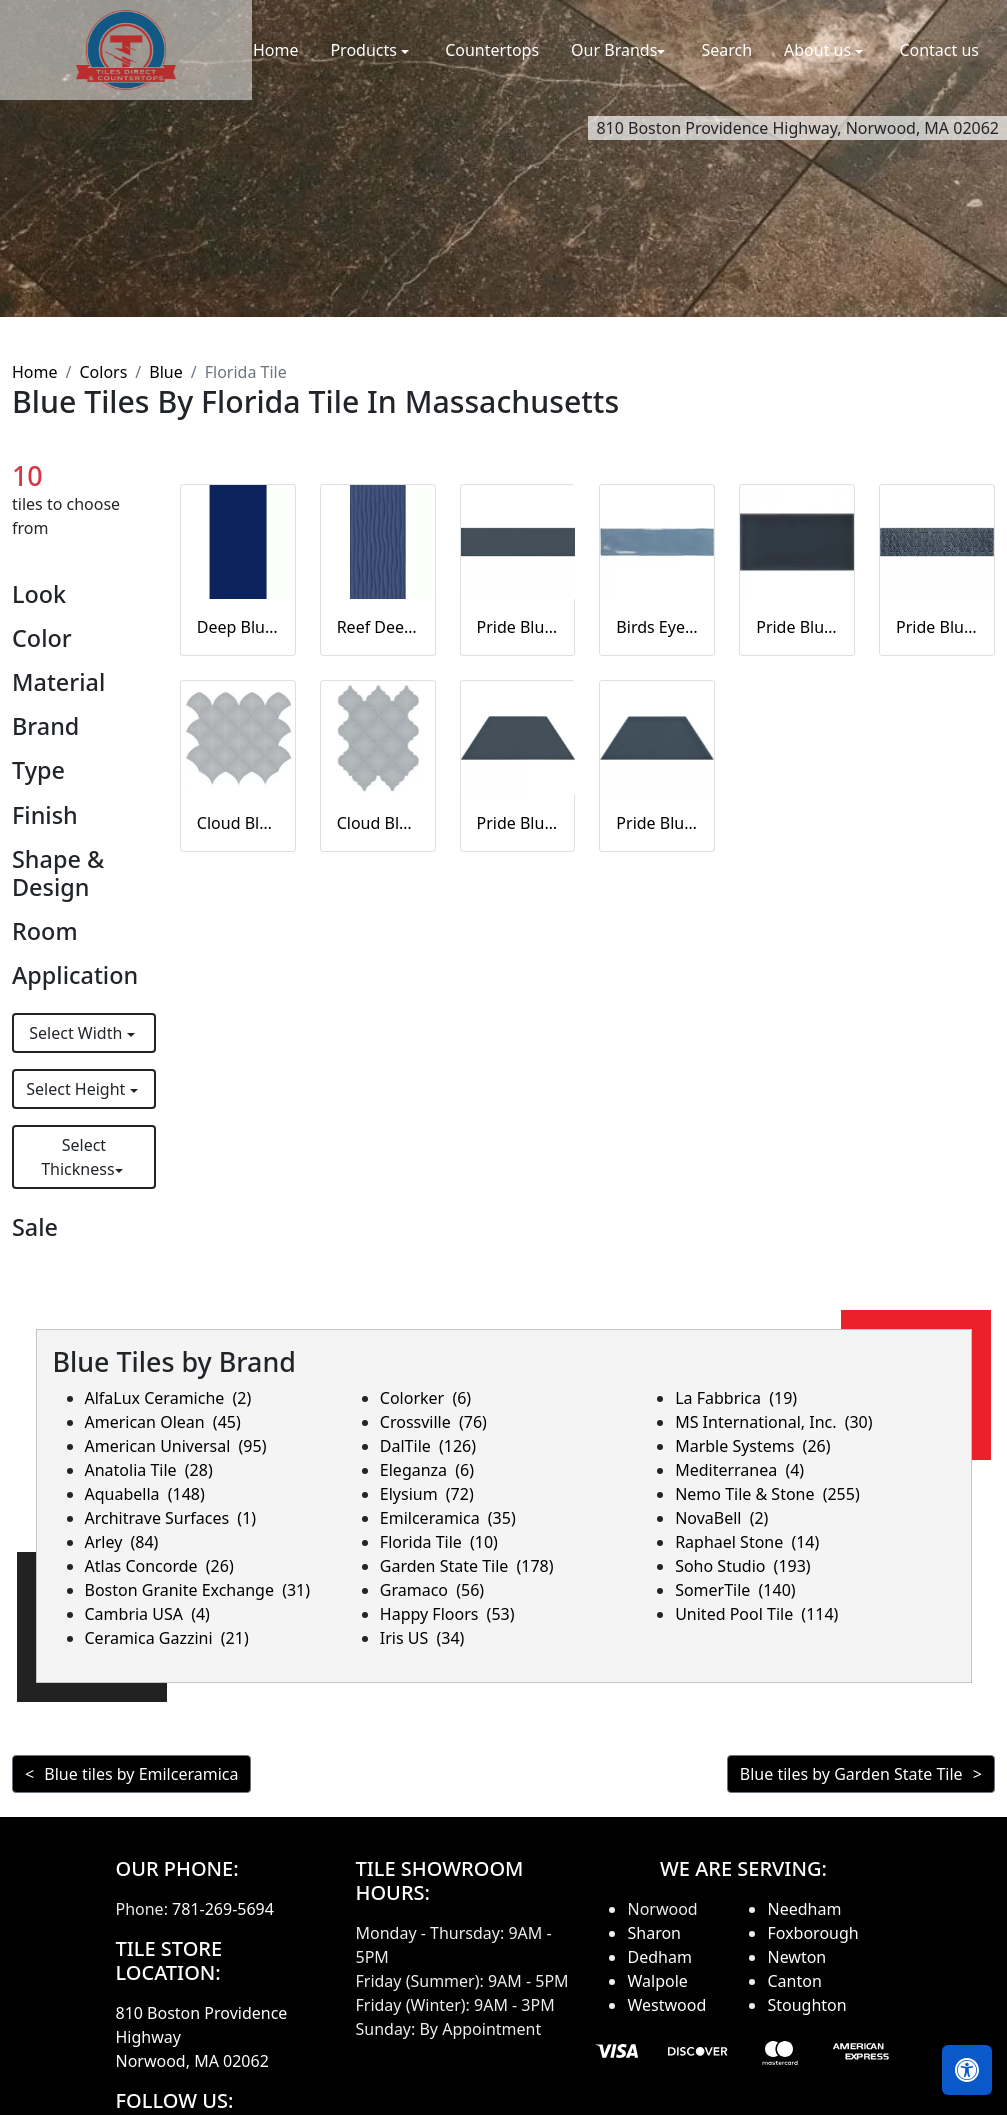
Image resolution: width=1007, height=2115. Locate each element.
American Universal (176, 1446)
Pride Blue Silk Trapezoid (518, 823)
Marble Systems (752, 1446)
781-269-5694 (223, 1909)
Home (276, 50)
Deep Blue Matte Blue (238, 627)
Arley (122, 1542)
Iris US (422, 1638)
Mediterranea (739, 1470)
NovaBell (721, 1518)
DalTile (428, 1446)
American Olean (163, 1422)
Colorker (425, 1398)
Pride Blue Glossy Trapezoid (657, 823)
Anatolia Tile (149, 1470)
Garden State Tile (467, 1566)
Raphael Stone (747, 1542)
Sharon (654, 1933)
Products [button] (365, 50)
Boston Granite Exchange (198, 1590)
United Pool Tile (756, 1614)
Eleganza (427, 1470)
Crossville (433, 1422)
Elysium (427, 1494)
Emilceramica (448, 1518)
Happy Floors (447, 1614)
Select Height (77, 1089)
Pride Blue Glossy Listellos (937, 627)
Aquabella (145, 1494)
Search (726, 50)
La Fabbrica (736, 1398)
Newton (796, 1957)
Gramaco (432, 1590)
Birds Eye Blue (657, 627)
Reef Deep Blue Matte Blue (378, 627)
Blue (165, 372)
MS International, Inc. (773, 1422)
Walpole (657, 1981)
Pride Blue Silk (518, 627)
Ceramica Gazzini (167, 1638)
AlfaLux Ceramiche (168, 1398)
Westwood (666, 2005)
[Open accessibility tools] (967, 2070)
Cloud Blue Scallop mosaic (238, 823)
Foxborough (812, 1933)
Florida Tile (439, 1542)
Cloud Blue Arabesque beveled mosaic (378, 823)
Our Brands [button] (614, 50)
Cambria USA (147, 1614)
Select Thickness (77, 1157)
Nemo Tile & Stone (767, 1494)
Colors (103, 372)
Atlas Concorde (159, 1566)
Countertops (492, 50)
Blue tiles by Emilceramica (141, 1774)
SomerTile (735, 1590)
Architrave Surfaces (171, 1518)
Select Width (77, 1033)
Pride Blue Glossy (797, 627)
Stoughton (806, 2005)
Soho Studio (743, 1566)
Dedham (659, 1957)
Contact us (939, 50)
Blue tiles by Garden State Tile (851, 1774)
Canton (794, 1981)
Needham (804, 1909)
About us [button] (819, 50)
